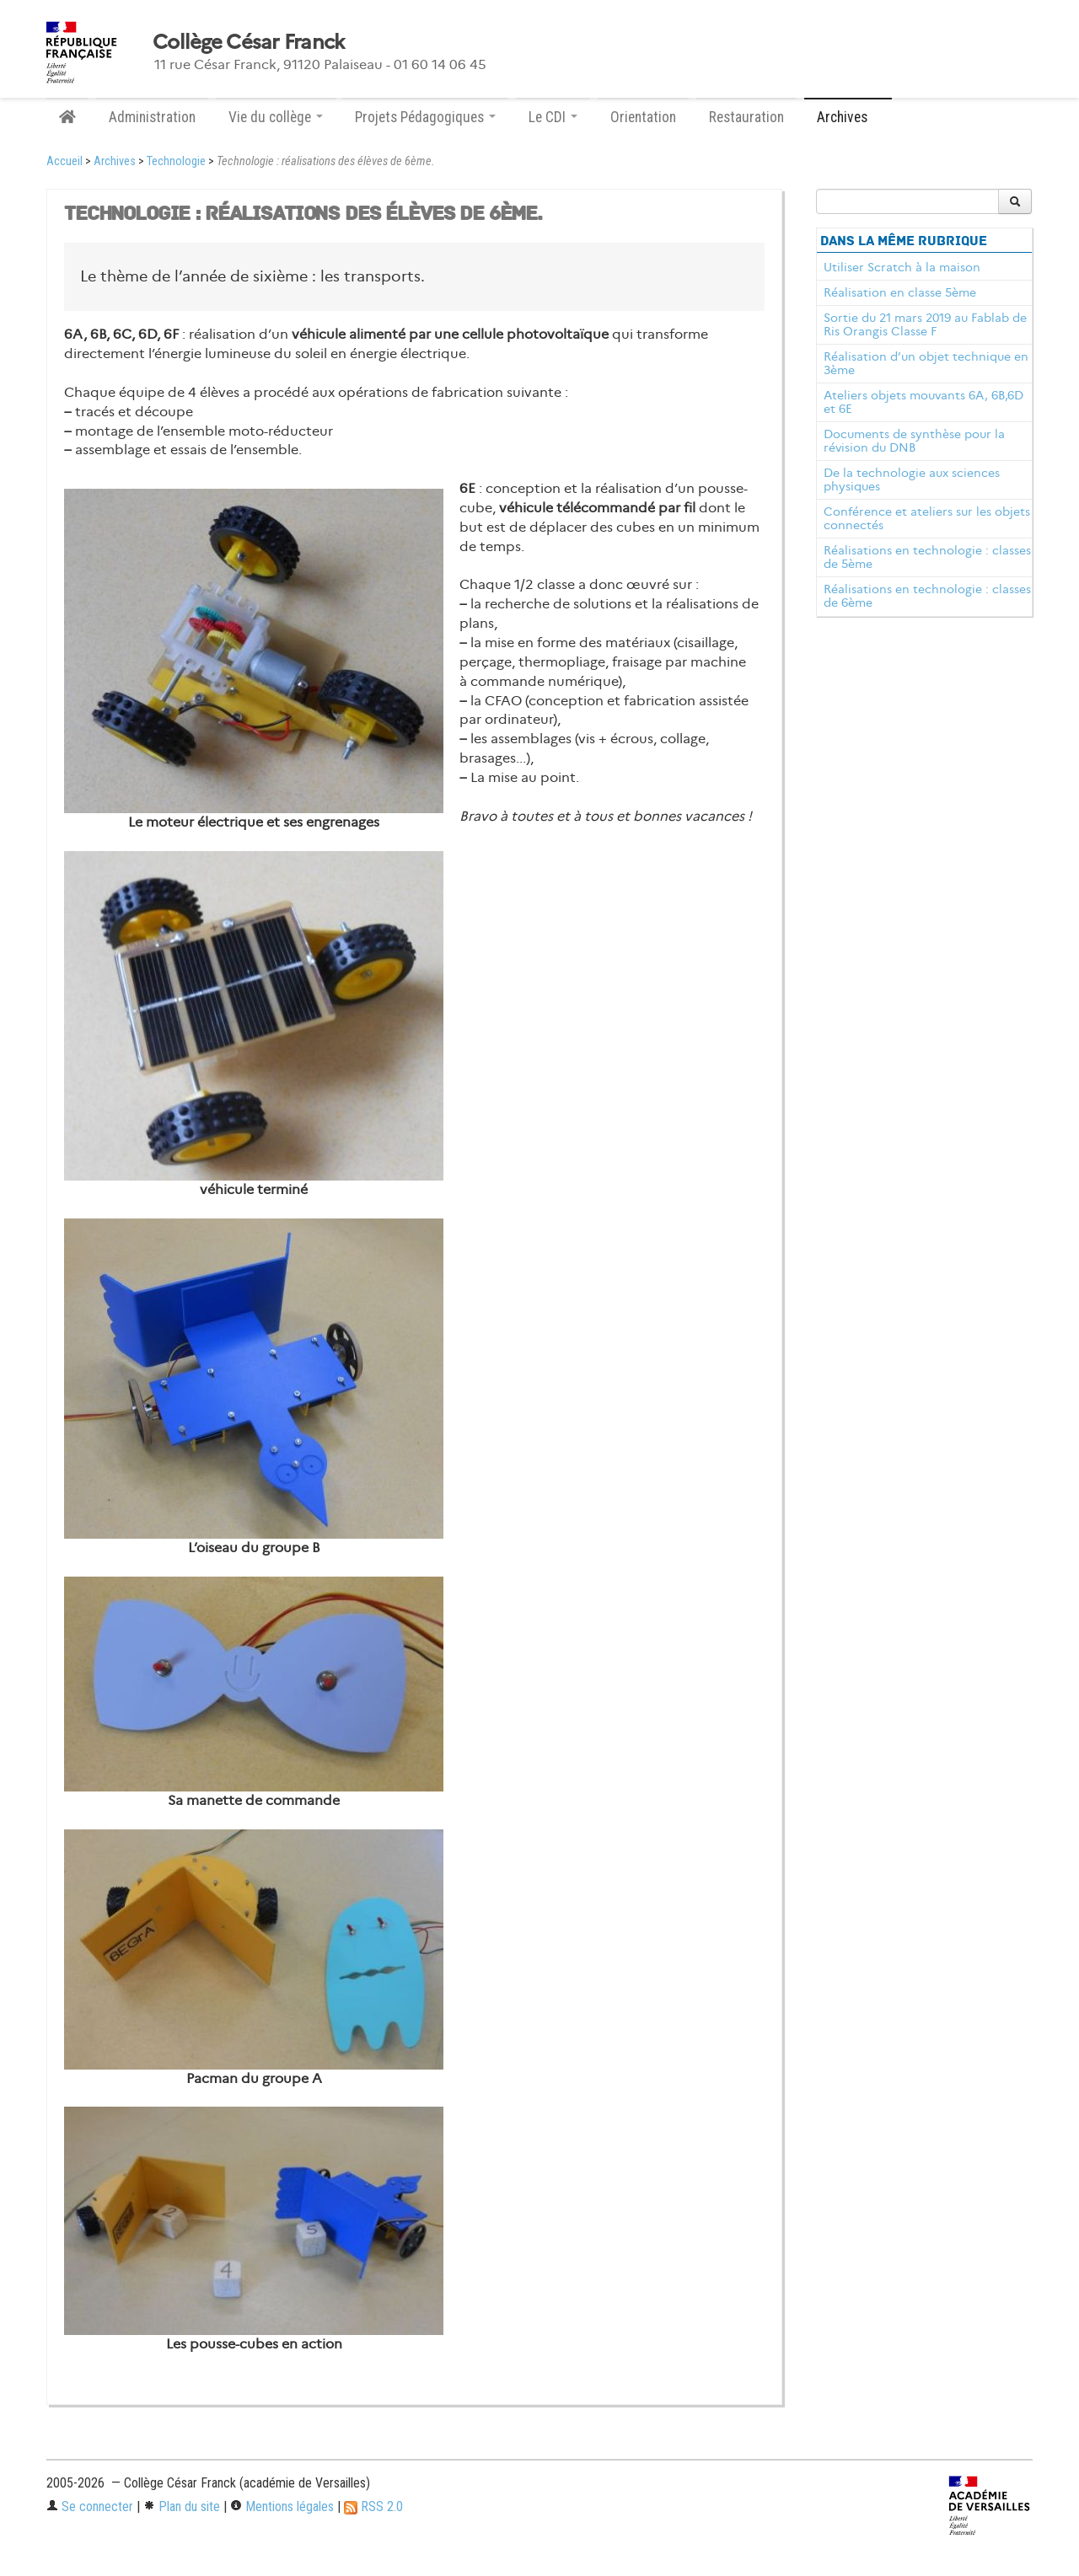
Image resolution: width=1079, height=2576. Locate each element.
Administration (152, 117)
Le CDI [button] (553, 117)
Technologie (176, 161)
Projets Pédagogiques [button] (425, 117)
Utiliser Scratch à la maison (902, 267)
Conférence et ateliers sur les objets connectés (927, 518)
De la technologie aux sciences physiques (912, 479)
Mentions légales (282, 2506)
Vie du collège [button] (275, 117)
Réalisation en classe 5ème (900, 292)
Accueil (64, 161)
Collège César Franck (249, 42)
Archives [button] (848, 117)
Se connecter (89, 2506)
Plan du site (181, 2506)
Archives (115, 161)
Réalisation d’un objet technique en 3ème (926, 363)
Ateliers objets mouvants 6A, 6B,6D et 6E (923, 402)
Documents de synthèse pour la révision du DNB (914, 440)
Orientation (643, 117)
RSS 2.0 (373, 2506)
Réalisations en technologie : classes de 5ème (927, 557)
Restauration (746, 117)
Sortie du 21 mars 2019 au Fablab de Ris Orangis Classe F (925, 324)
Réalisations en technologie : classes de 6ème (927, 595)
